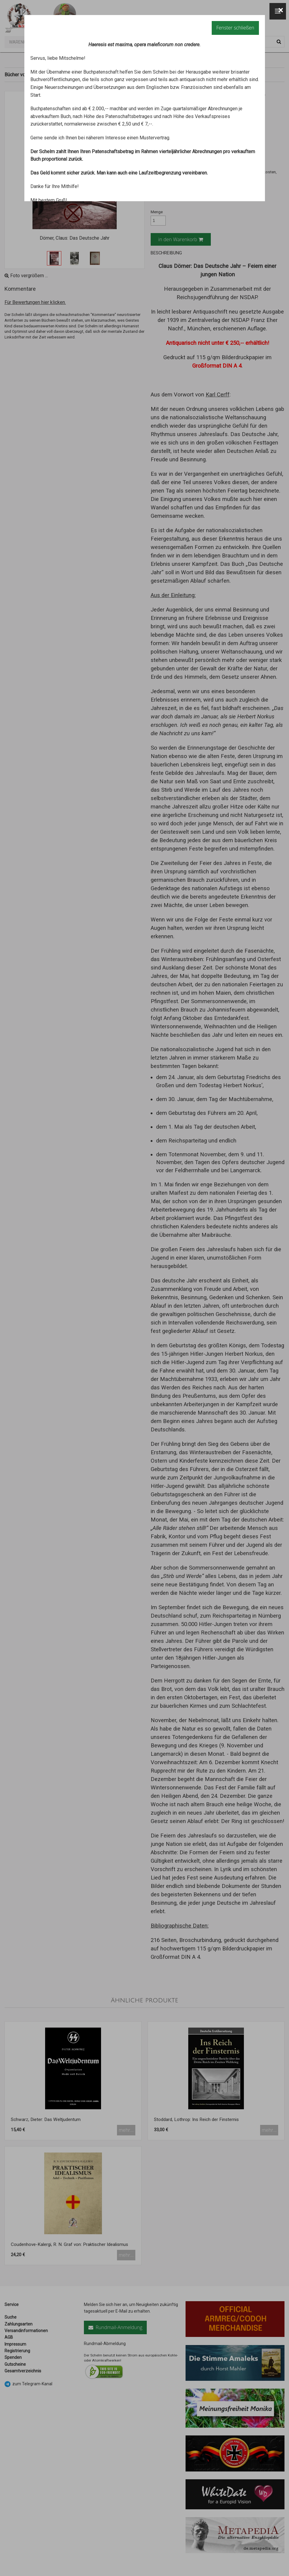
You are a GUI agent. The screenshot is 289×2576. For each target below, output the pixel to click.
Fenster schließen (235, 27)
